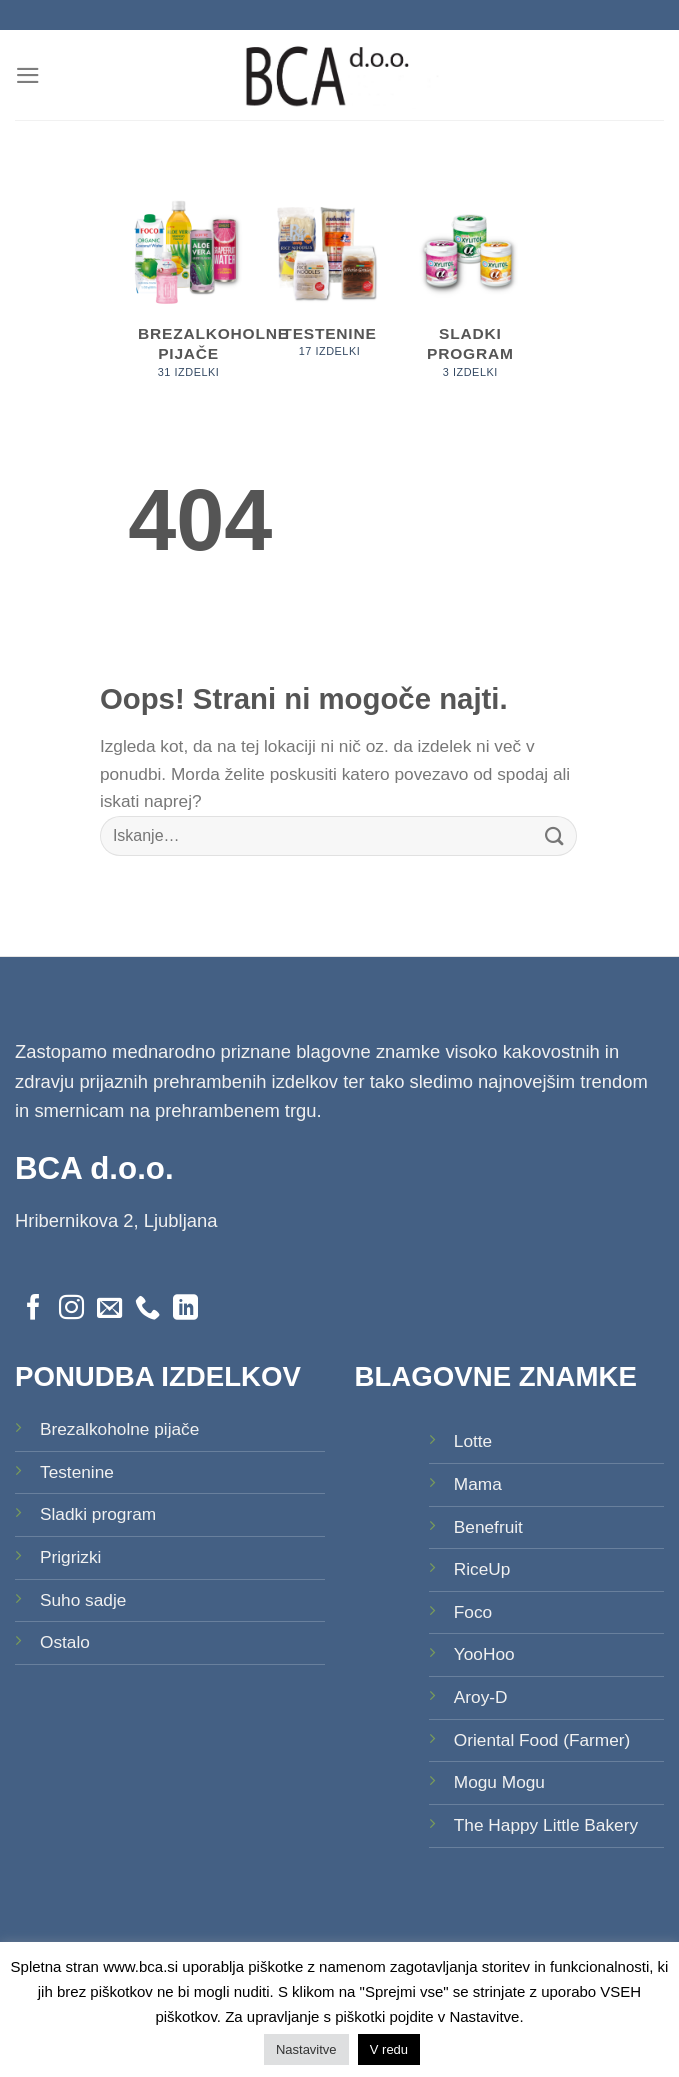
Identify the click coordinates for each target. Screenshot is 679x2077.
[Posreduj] (555, 835)
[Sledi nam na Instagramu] (71, 1309)
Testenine (77, 1472)
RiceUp (482, 1569)
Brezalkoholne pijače (119, 1429)
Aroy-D (481, 1697)
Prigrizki (70, 1557)
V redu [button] (389, 2049)
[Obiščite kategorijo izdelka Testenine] (329, 285)
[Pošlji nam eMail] (109, 1309)
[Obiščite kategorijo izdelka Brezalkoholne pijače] (188, 296)
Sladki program (98, 1514)
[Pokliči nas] (147, 1309)
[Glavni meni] (28, 75)
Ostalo (65, 1642)
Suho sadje (83, 1600)
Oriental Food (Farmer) (542, 1740)
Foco (473, 1612)
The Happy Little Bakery (546, 1825)
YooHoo (484, 1654)
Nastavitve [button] (306, 2049)
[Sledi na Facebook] (33, 1309)
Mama (478, 1484)
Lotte (473, 1441)
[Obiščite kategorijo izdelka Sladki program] (470, 296)
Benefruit (488, 1527)
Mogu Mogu (499, 1782)
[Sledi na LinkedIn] (185, 1309)
